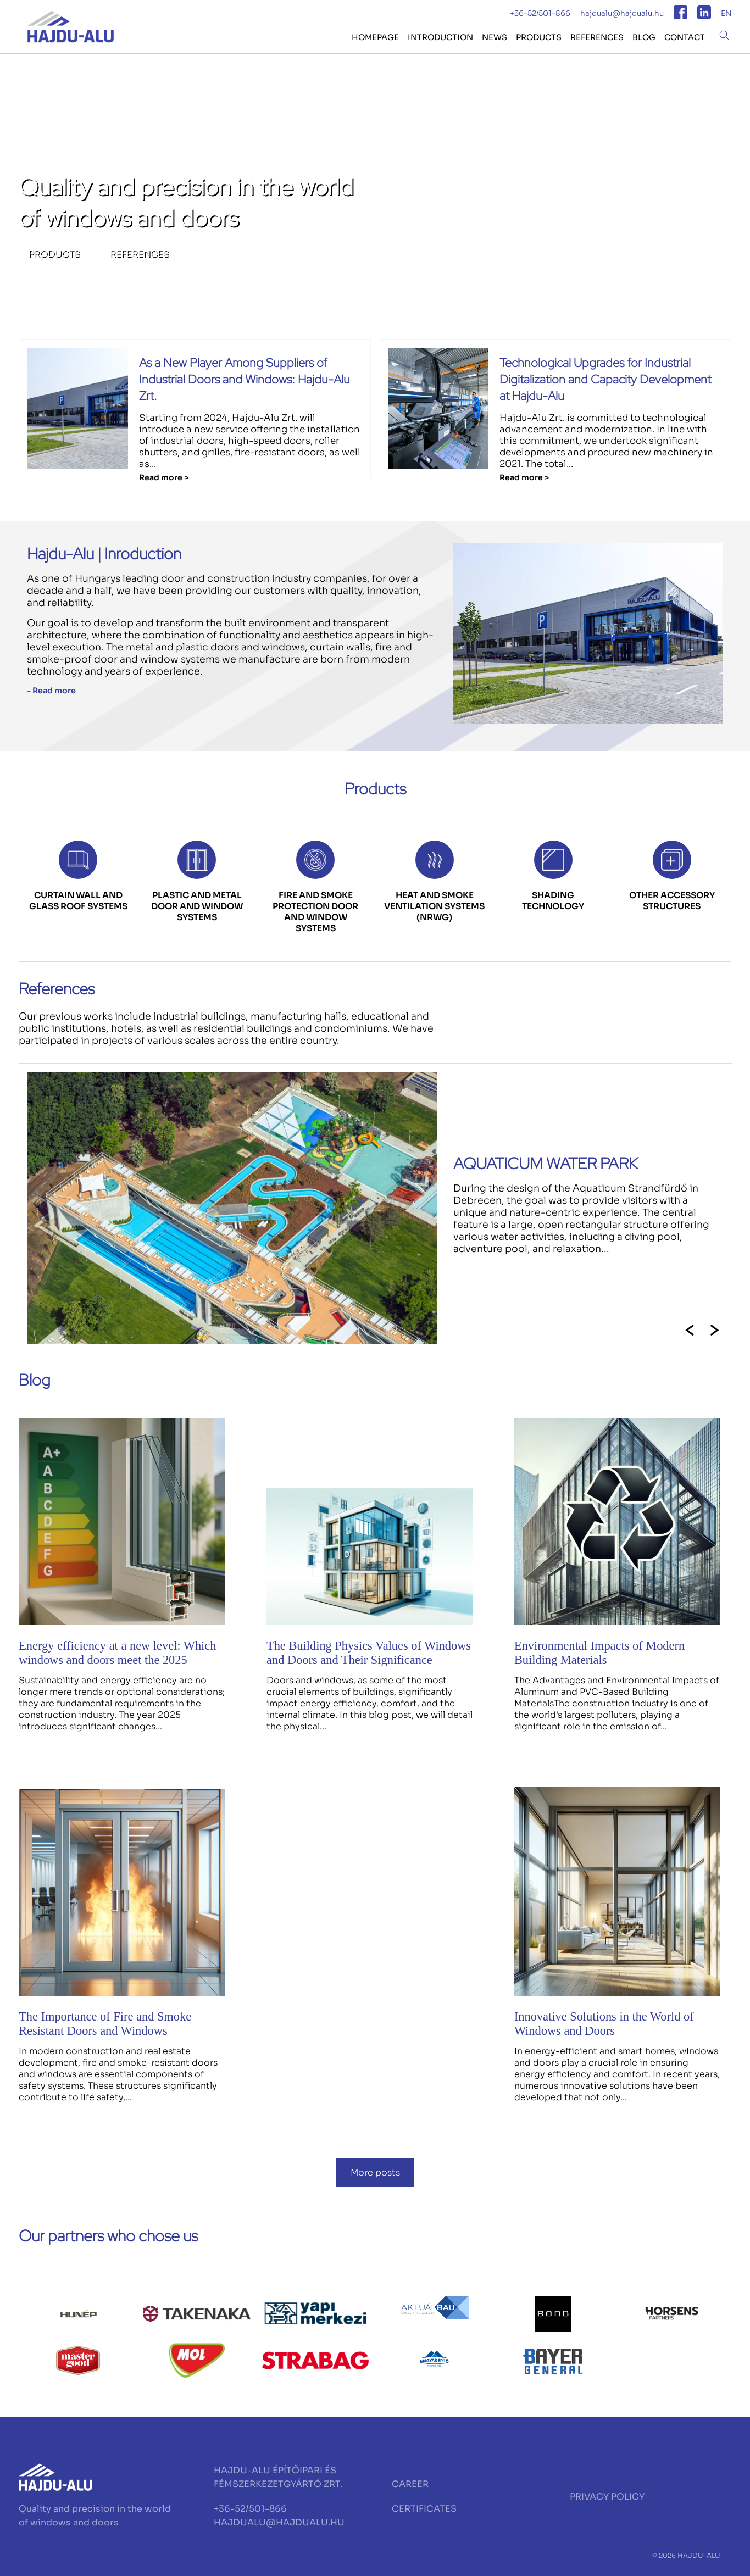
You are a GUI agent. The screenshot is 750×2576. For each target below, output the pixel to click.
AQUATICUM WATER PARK (545, 1163)
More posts (375, 2172)
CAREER (410, 2484)
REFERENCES (597, 37)
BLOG (643, 37)
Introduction (440, 37)
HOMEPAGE (375, 37)
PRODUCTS (539, 37)
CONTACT (684, 37)
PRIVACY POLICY (607, 2496)
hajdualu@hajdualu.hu (622, 13)
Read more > (163, 477)
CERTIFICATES (424, 2508)
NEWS (494, 37)
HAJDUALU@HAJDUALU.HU (279, 2522)
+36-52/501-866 (540, 13)
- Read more (51, 691)
